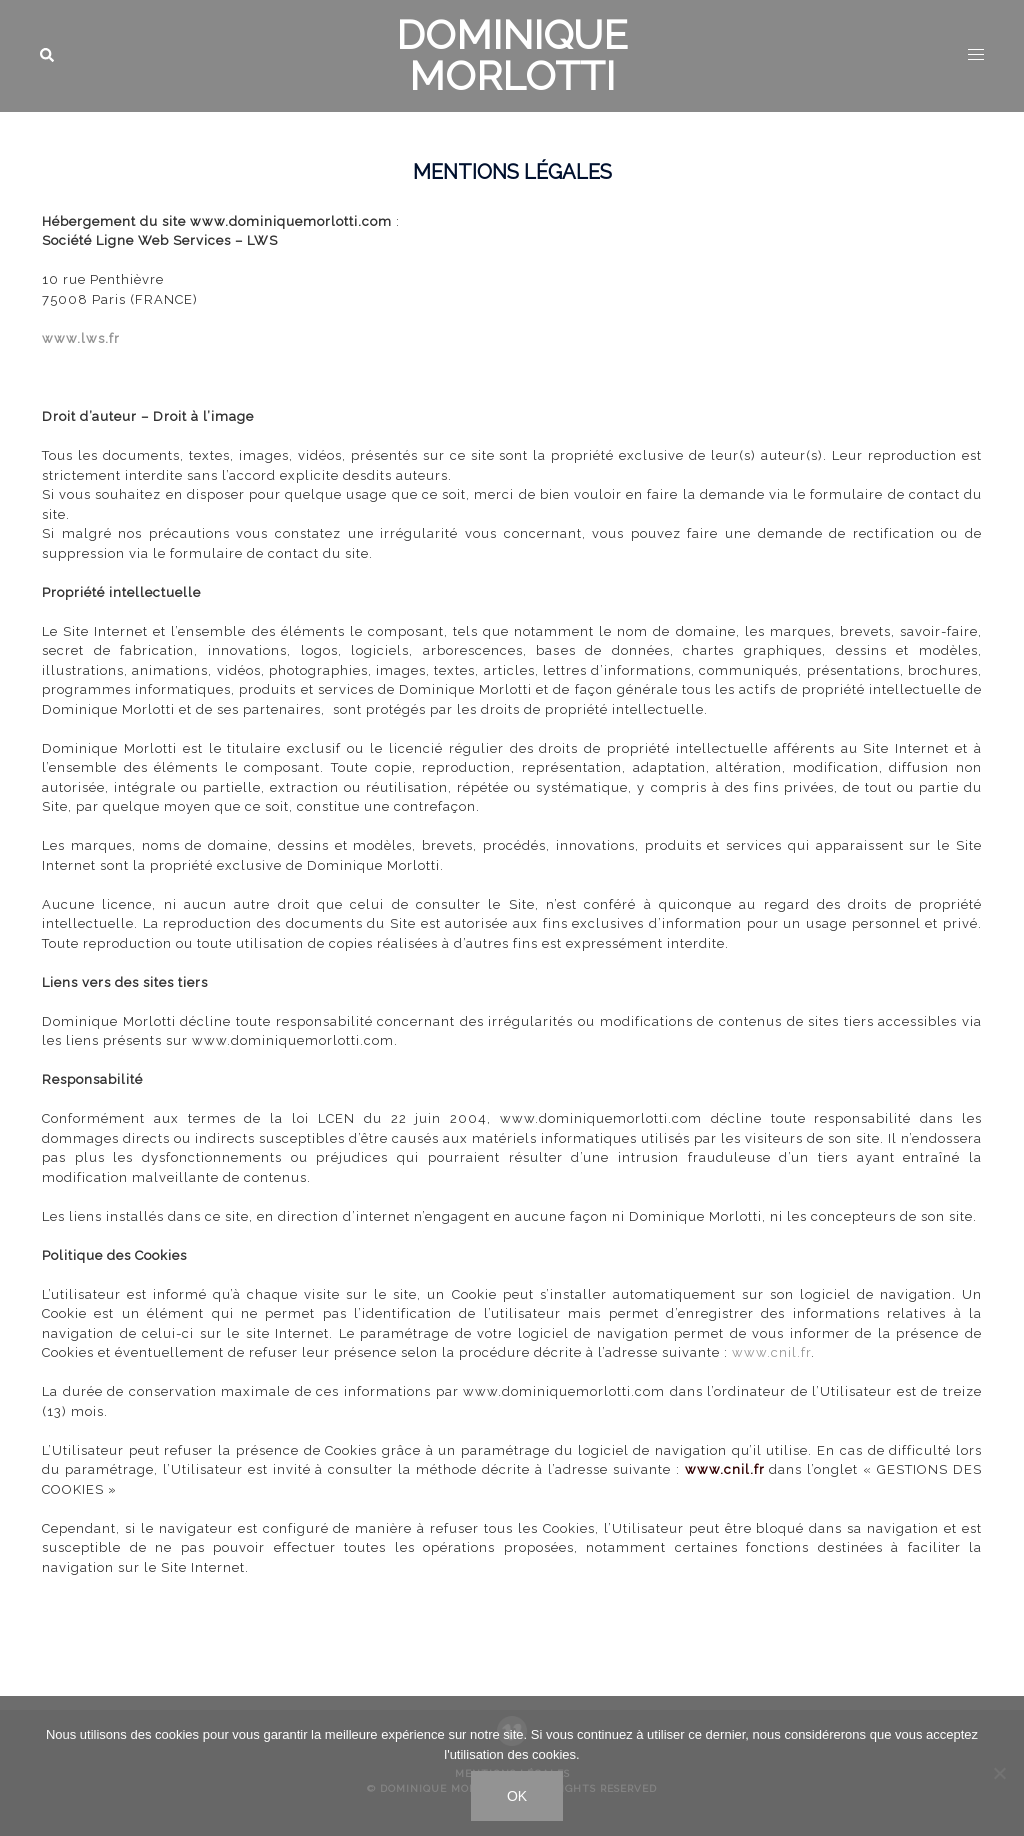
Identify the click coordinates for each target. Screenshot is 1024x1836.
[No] (999, 1773)
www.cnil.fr (771, 1352)
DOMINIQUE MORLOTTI (512, 55)
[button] (48, 56)
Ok (517, 1796)
